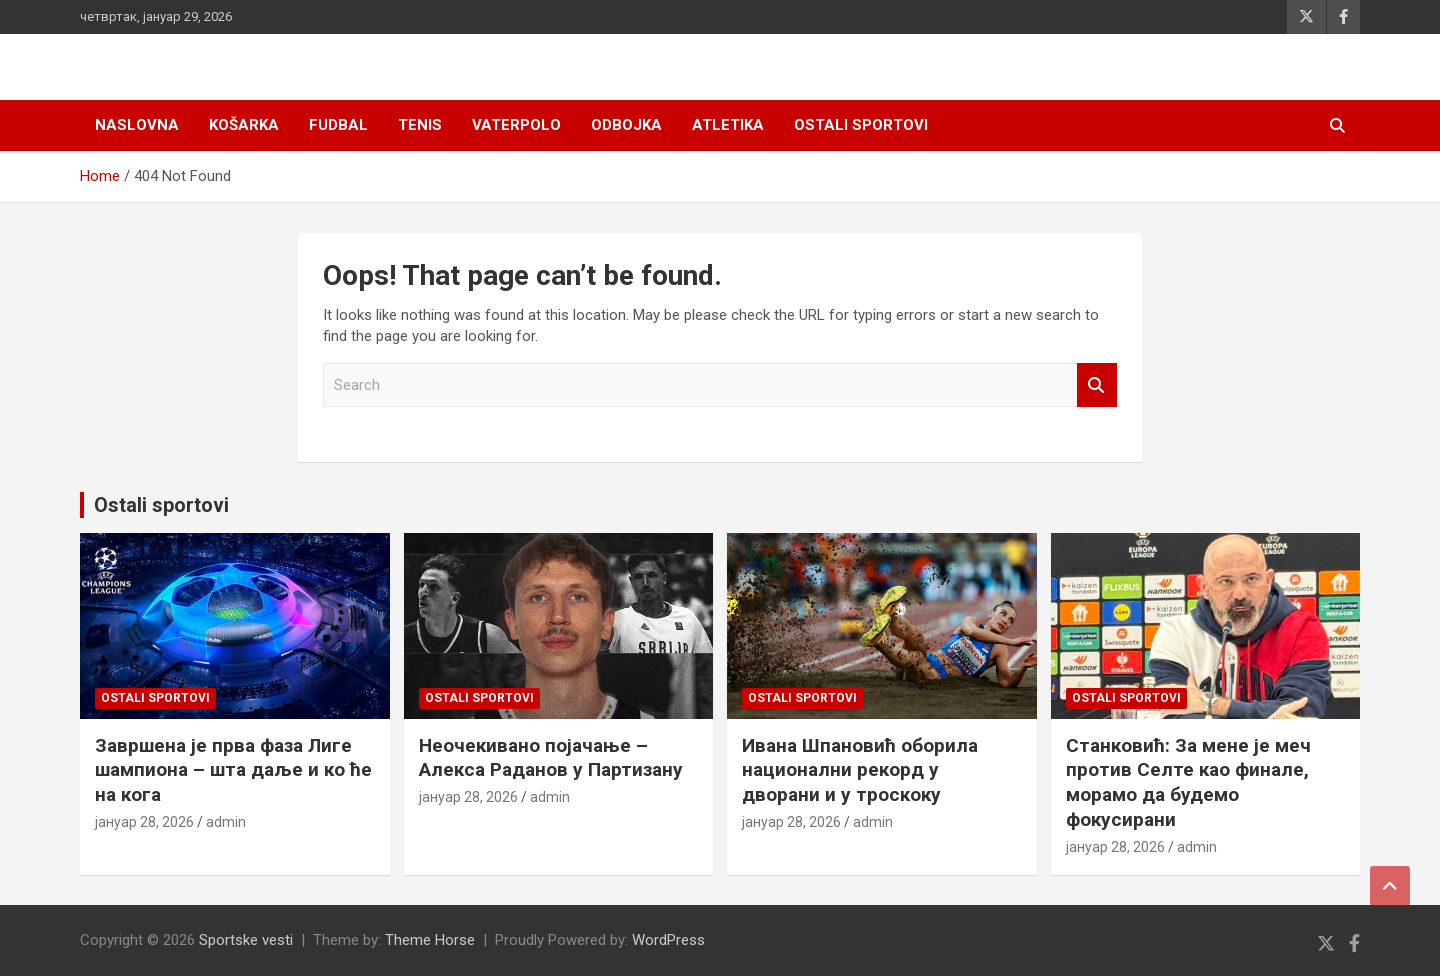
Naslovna (137, 125)
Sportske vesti (246, 940)
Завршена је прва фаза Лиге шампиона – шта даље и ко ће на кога (233, 770)
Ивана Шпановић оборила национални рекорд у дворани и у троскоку (860, 770)
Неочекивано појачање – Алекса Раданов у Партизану (551, 758)
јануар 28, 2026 (144, 822)
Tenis (420, 125)
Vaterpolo (516, 125)
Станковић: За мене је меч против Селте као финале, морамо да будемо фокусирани (1188, 782)
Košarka (244, 125)
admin (226, 822)
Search (1097, 385)
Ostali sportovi (861, 125)
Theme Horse (430, 940)
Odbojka (626, 125)
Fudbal (338, 125)
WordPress (668, 940)
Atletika (728, 125)
